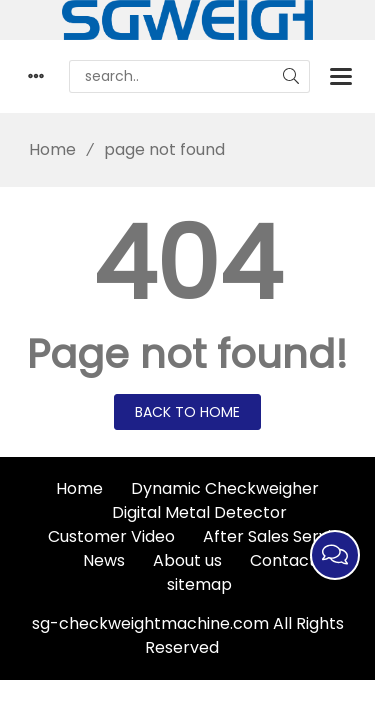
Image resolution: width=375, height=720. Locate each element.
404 (187, 264)
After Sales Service (277, 536)
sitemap (199, 584)
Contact (283, 560)
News (104, 560)
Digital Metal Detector (199, 512)
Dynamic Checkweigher (225, 488)
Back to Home (187, 412)
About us (187, 560)
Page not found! (187, 354)
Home (45, 149)
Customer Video (111, 536)
